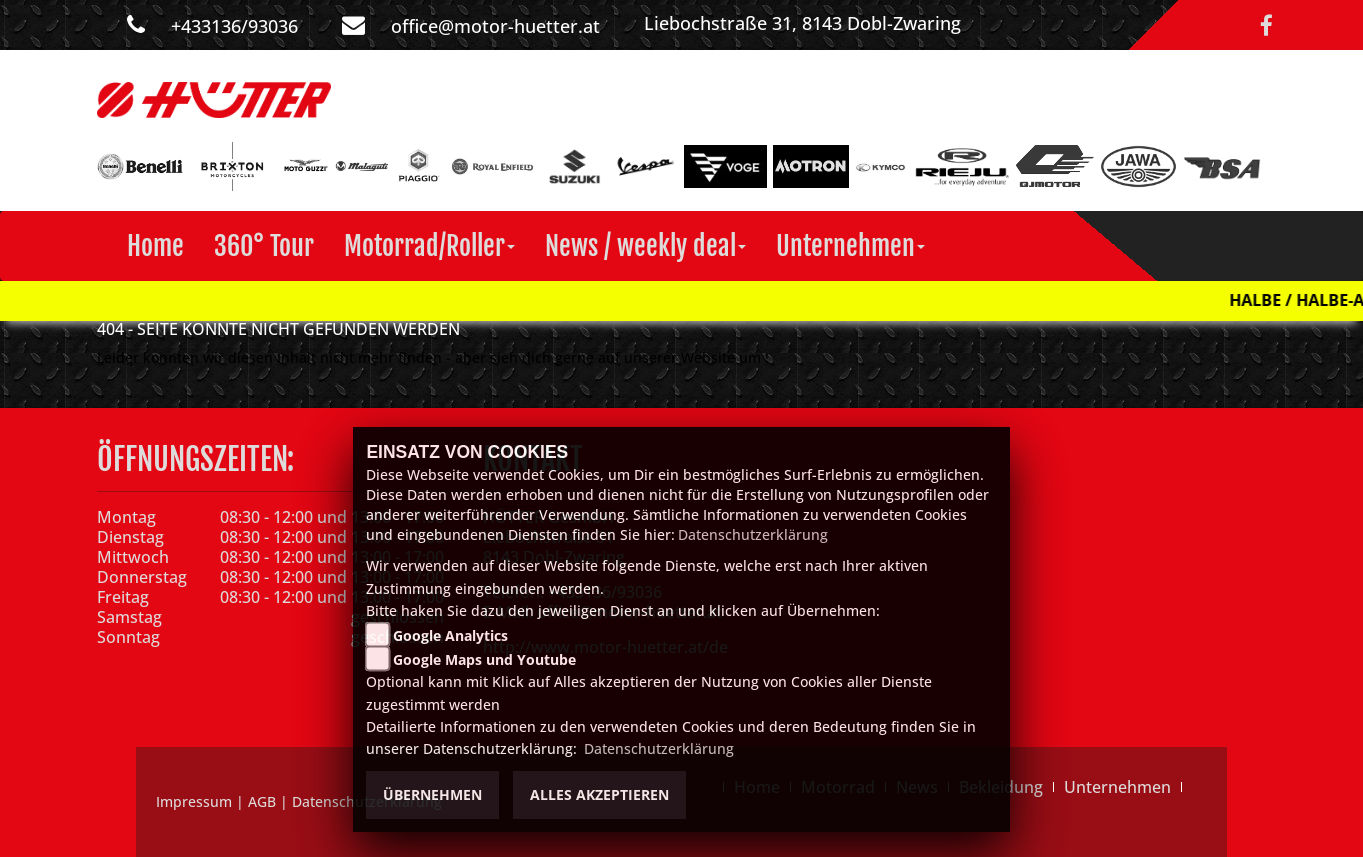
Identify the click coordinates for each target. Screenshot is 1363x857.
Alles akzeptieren (599, 794)
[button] (429, 246)
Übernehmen (432, 794)
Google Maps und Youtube (484, 659)
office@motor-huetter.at (495, 26)
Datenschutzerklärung (753, 534)
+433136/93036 (234, 26)
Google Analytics (450, 635)
